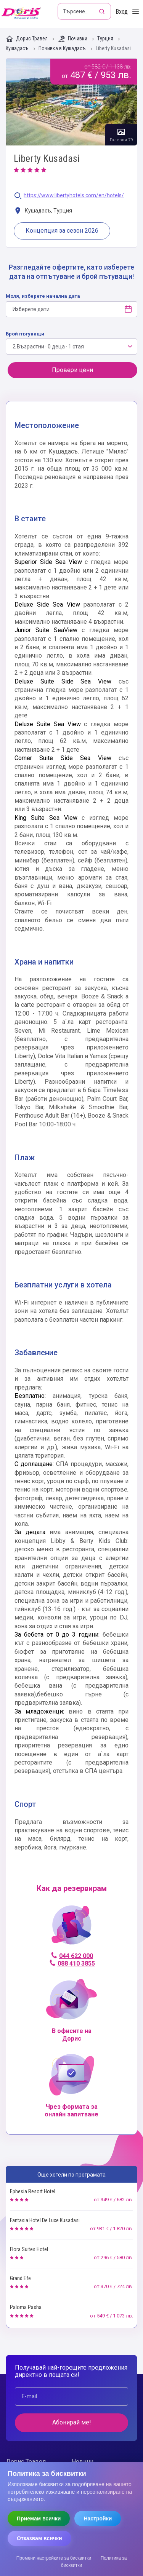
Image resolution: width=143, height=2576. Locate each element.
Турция (105, 39)
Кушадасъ (18, 48)
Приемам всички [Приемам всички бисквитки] (39, 2518)
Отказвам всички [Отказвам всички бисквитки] (39, 2538)
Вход (122, 11)
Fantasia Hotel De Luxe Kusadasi (45, 2220)
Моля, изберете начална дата (43, 296)
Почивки (73, 39)
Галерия (71, 102)
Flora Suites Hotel (29, 2249)
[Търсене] (102, 11)
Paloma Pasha (26, 2307)
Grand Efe (20, 2278)
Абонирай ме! (71, 2422)
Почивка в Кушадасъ (63, 48)
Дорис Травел (27, 39)
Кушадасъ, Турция (43, 211)
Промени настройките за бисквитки (54, 2558)
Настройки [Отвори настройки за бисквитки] (98, 2518)
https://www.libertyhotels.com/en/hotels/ (74, 195)
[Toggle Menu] (135, 12)
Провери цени (72, 370)
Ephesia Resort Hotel (32, 2191)
